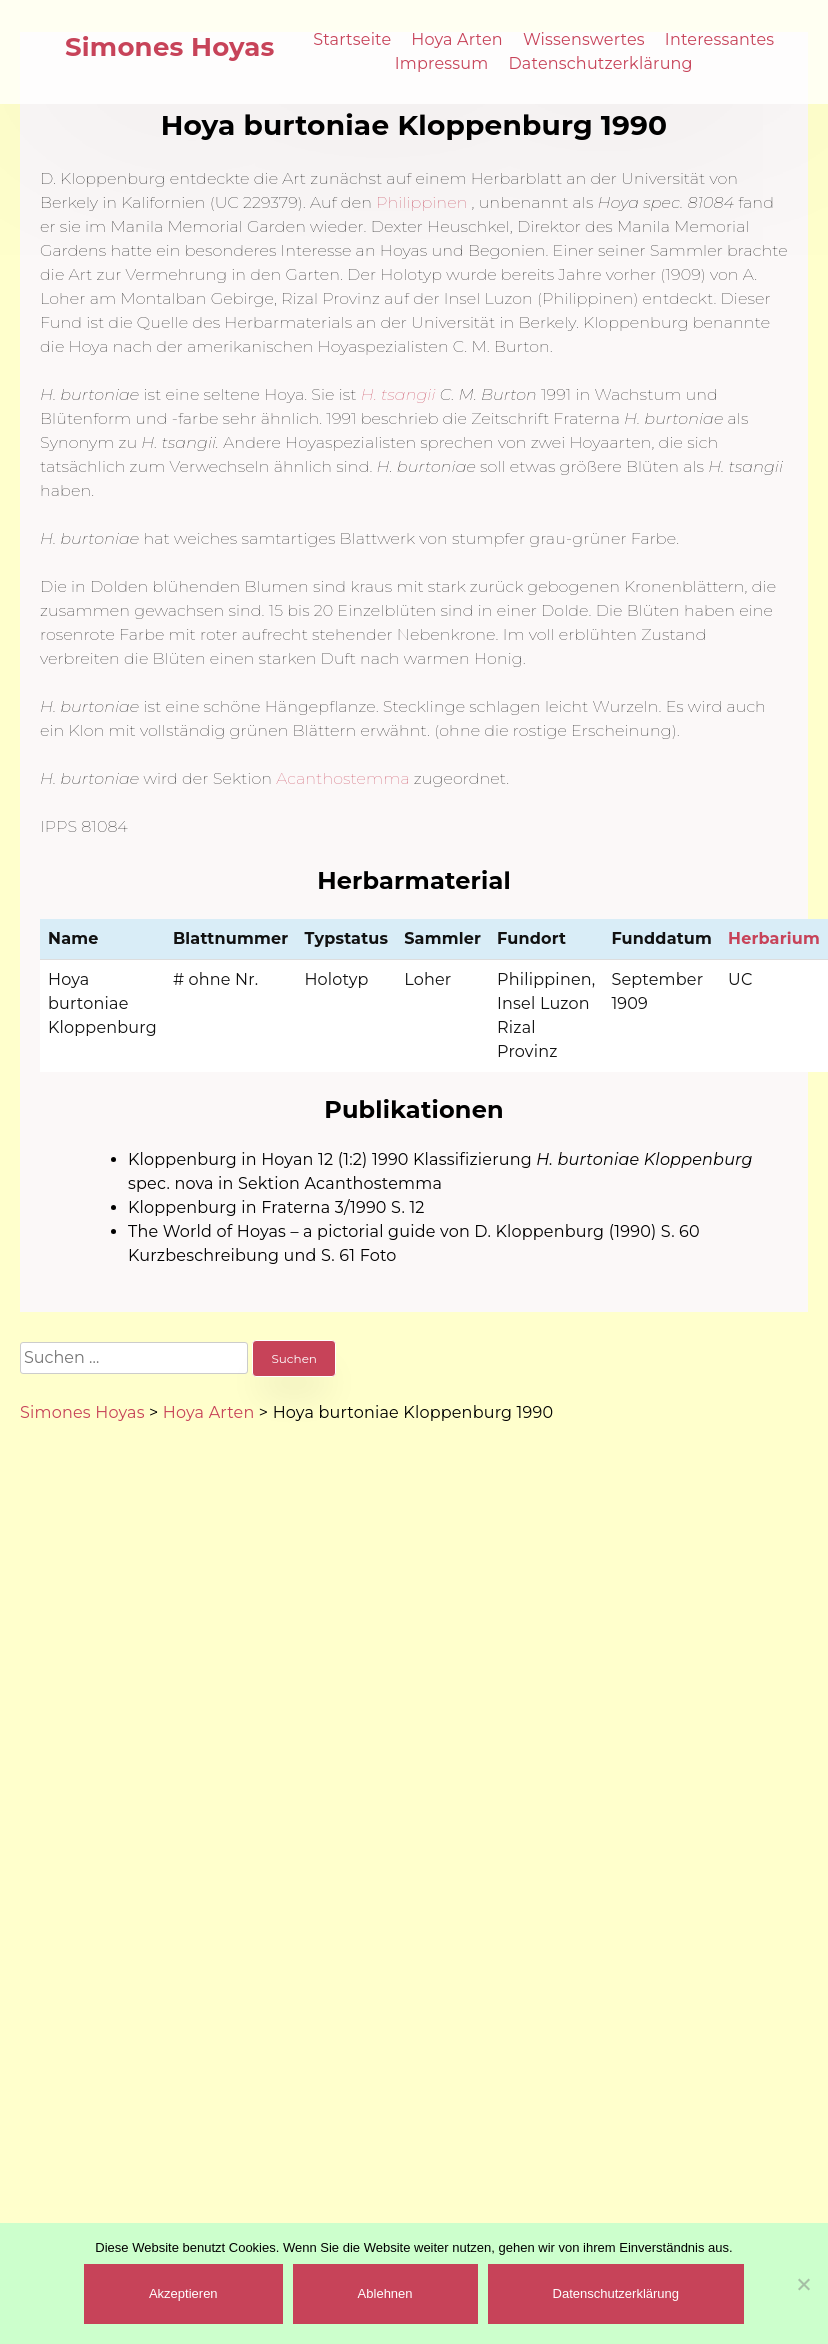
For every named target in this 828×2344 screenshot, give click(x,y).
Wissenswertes (584, 39)
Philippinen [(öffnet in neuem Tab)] (421, 202)
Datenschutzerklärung (600, 63)
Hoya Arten (457, 39)
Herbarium (774, 938)
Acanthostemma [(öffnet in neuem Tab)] (343, 778)
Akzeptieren (183, 2293)
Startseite (352, 39)
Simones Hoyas (170, 47)
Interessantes (720, 39)
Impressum (442, 63)
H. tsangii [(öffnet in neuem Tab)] (398, 394)
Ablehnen (385, 2293)
